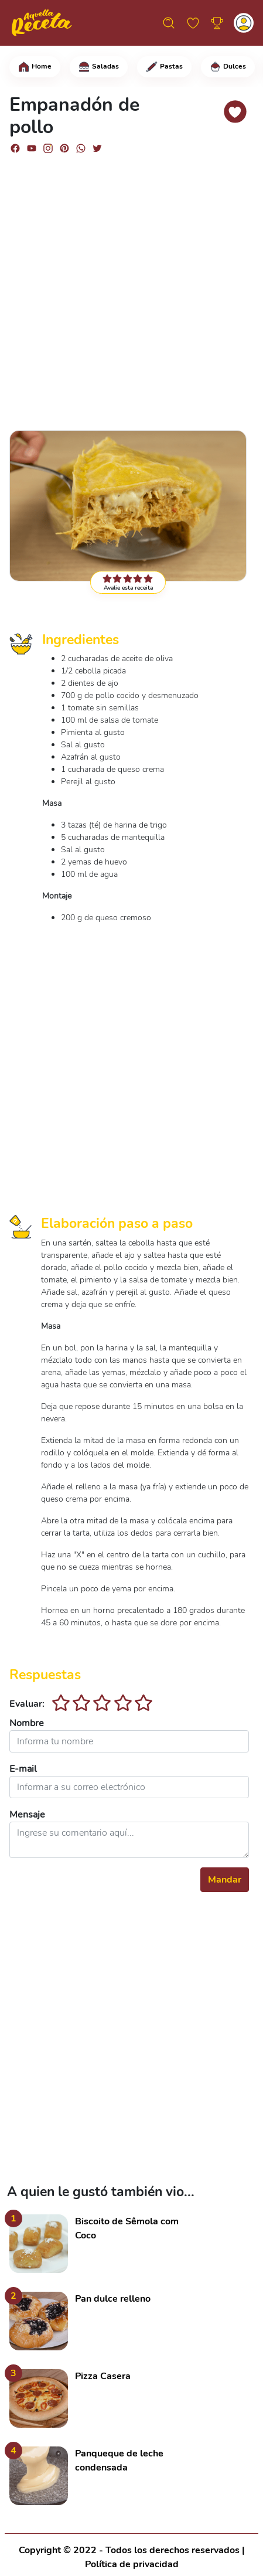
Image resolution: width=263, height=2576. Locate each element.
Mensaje (27, 1814)
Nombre (26, 1723)
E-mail (23, 1768)
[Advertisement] (131, 286)
